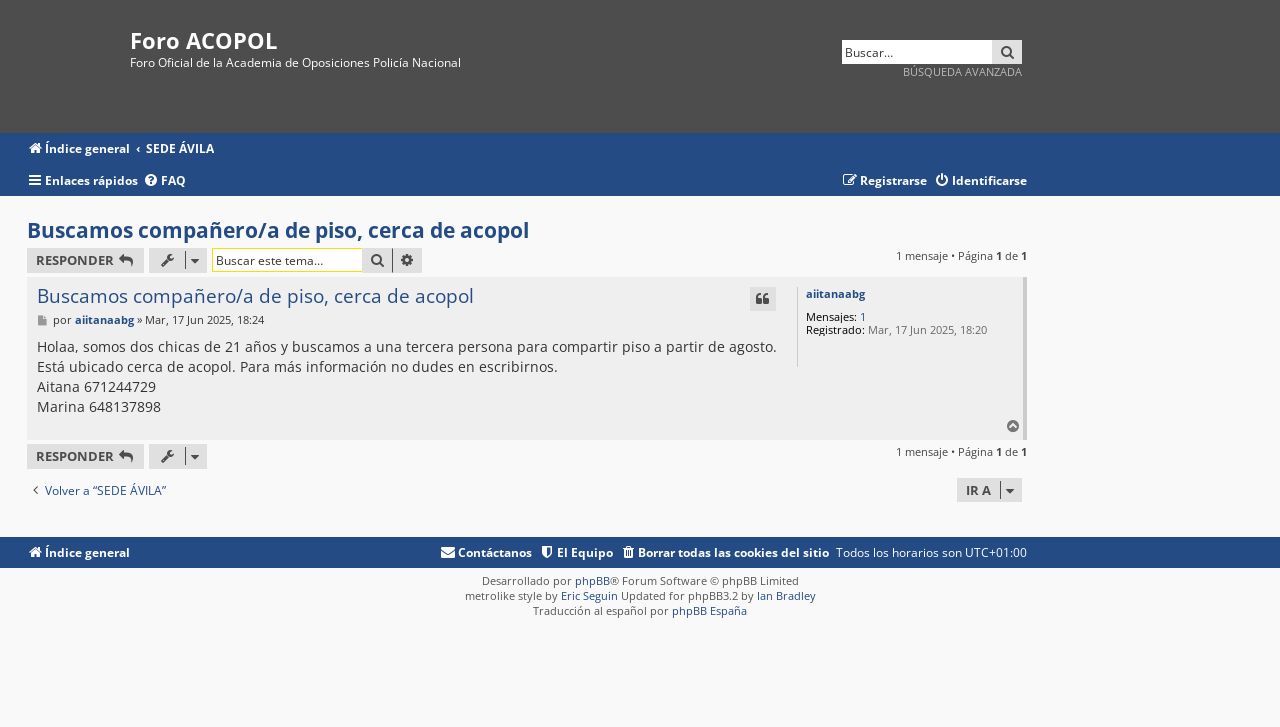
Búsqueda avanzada (962, 71)
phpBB (592, 580)
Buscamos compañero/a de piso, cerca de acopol (278, 230)
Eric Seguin (589, 595)
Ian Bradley (786, 595)
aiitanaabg (835, 293)
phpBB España (709, 610)
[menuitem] (164, 181)
